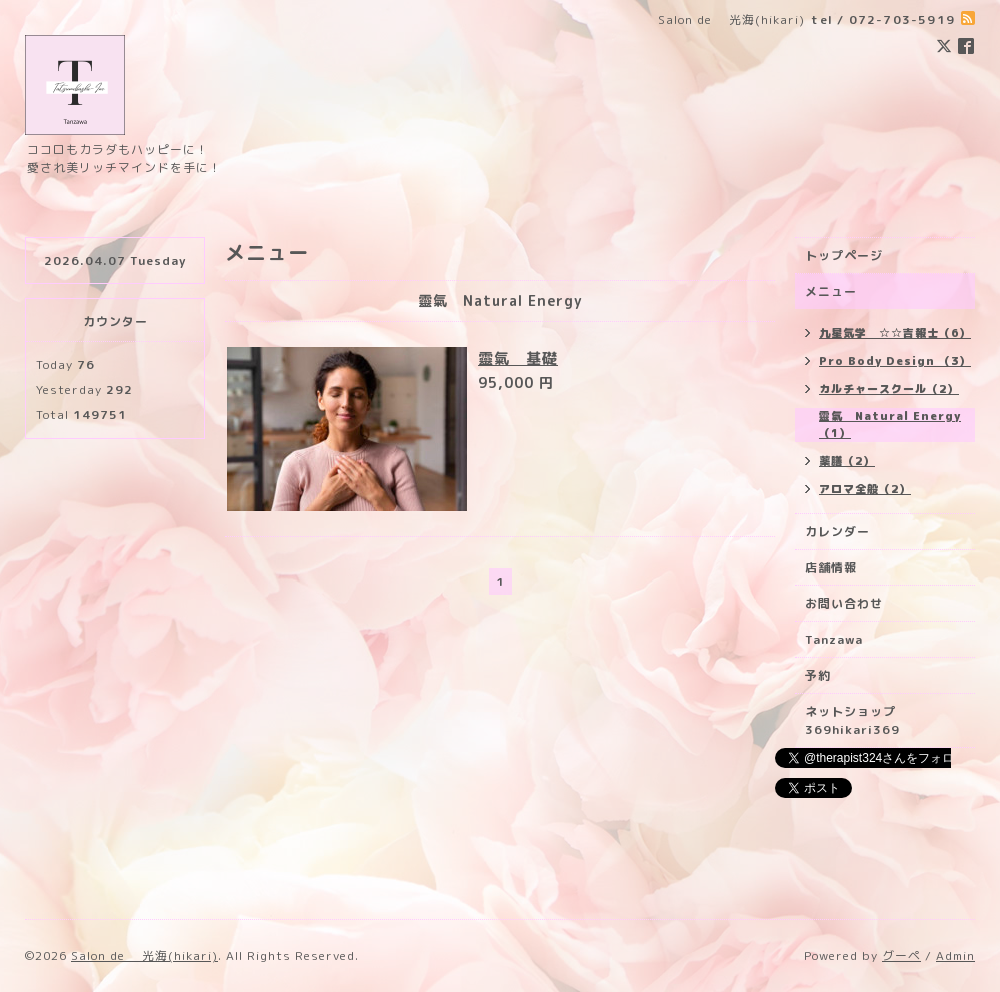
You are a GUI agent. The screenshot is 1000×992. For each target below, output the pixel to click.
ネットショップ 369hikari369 (857, 720)
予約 (818, 675)
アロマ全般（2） (865, 489)
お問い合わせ (844, 603)
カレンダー (837, 531)
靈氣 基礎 (518, 358)
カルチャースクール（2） (889, 389)
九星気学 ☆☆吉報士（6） (895, 333)
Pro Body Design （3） (895, 361)
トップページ (844, 255)
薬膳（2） (847, 461)
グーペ (901, 955)
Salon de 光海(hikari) (144, 955)
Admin (955, 955)
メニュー (831, 291)
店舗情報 (831, 567)
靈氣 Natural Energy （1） (890, 424)
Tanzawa (834, 639)
